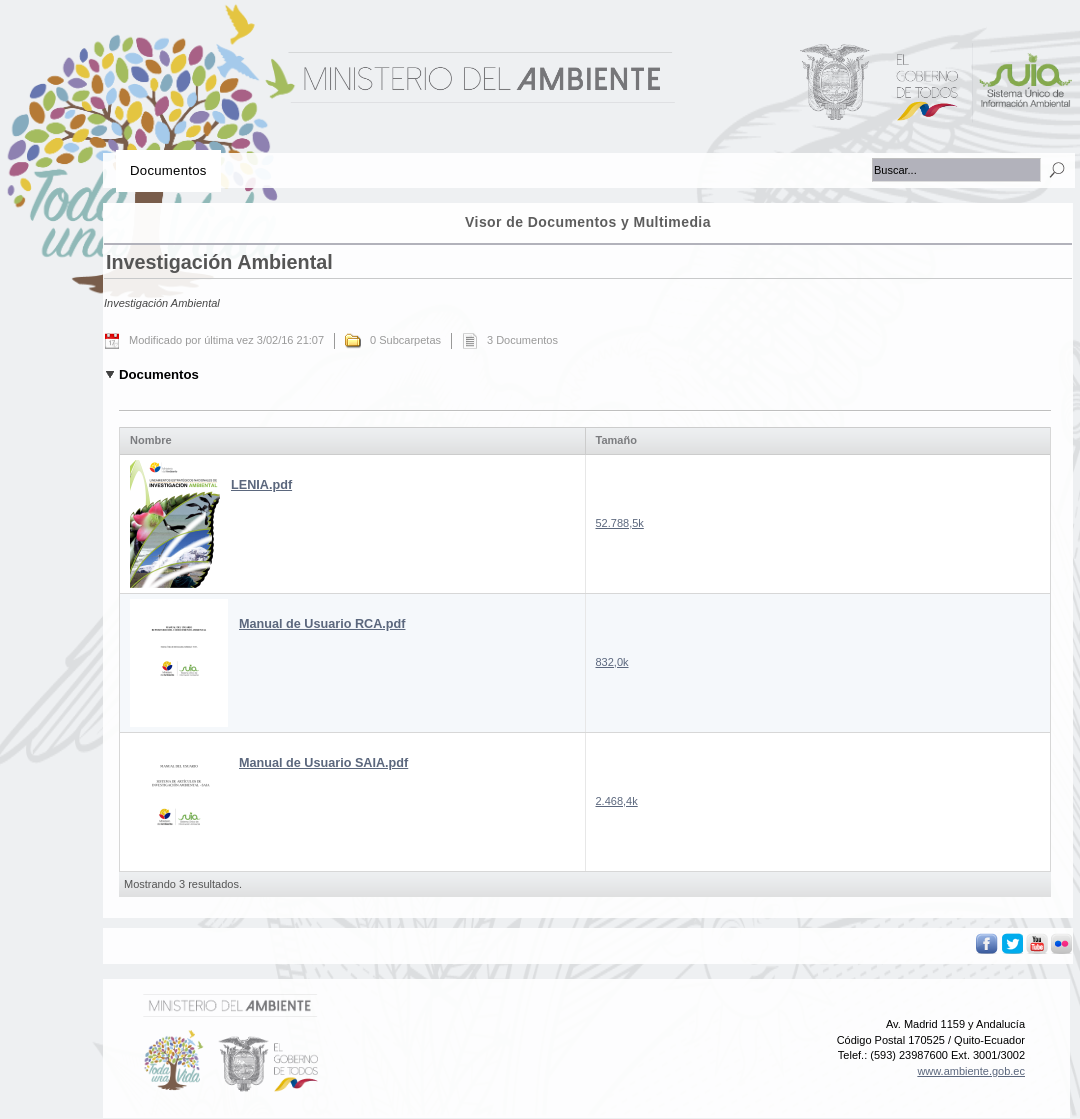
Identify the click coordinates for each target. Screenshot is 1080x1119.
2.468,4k (617, 801)
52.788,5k (620, 523)
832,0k (612, 662)
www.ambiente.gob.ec (971, 1071)
